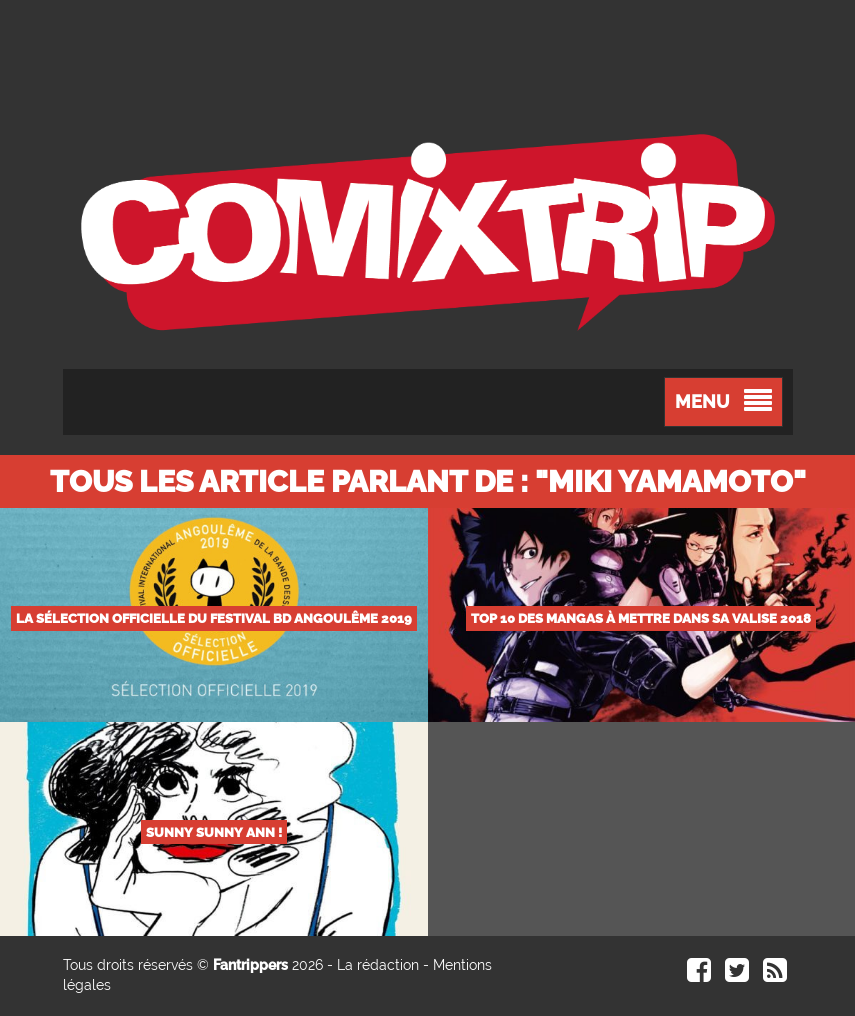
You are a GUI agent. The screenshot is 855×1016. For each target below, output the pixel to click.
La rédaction (378, 965)
